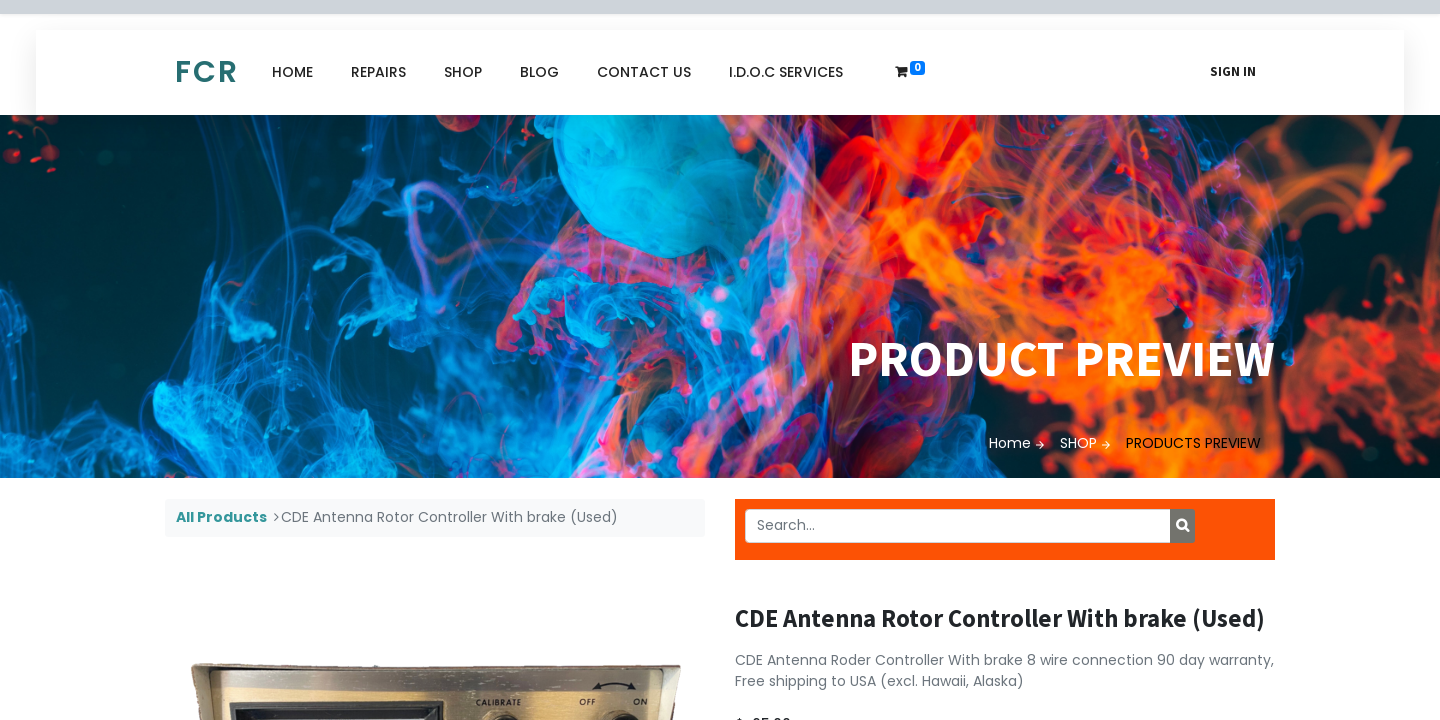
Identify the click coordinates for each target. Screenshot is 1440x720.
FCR (207, 72)
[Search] (1182, 526)
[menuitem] (292, 72)
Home (1010, 443)
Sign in (1233, 71)
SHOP (1078, 443)
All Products (221, 517)
